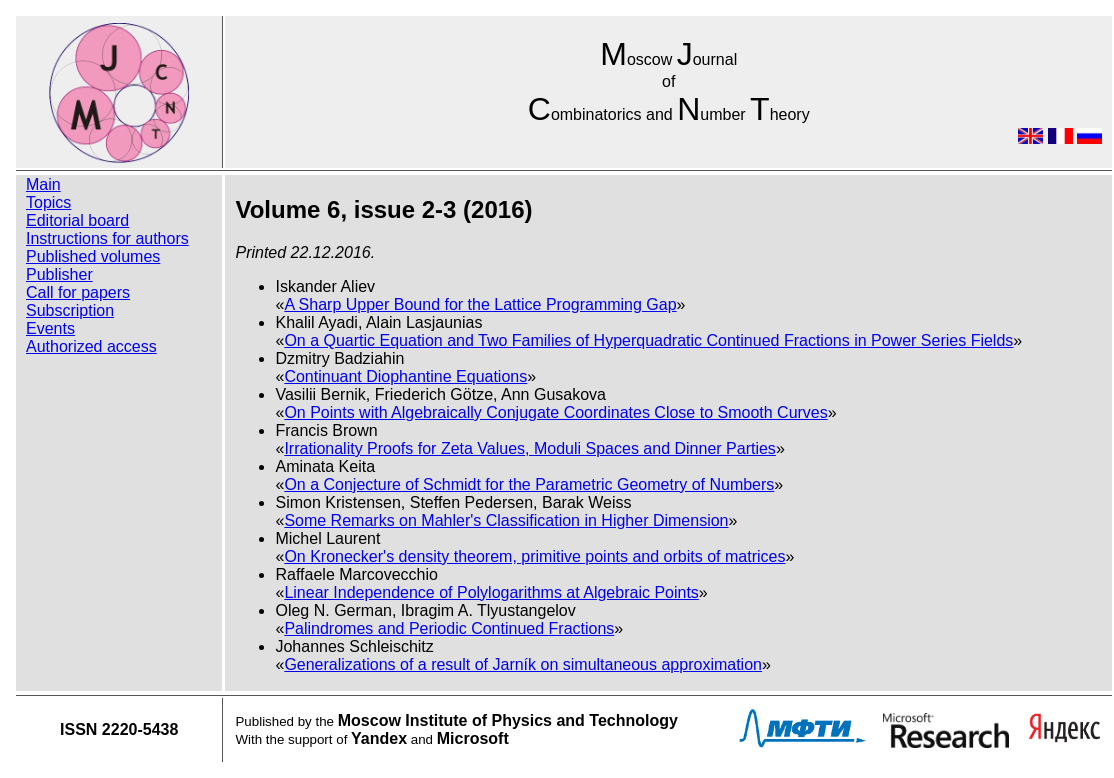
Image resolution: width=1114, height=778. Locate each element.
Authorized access (91, 346)
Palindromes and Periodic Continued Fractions (449, 628)
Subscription (70, 310)
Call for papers (78, 292)
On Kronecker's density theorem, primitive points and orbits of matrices (534, 556)
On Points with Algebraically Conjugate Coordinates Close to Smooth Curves (555, 412)
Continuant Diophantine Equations (405, 376)
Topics (48, 202)
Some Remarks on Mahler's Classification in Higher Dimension (506, 520)
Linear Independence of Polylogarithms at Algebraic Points (491, 592)
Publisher (59, 274)
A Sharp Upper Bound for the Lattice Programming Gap (480, 304)
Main (43, 184)
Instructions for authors (107, 238)
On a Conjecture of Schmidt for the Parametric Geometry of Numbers (529, 484)
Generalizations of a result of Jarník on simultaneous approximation (523, 664)
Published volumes (93, 256)
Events (50, 328)
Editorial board (77, 220)
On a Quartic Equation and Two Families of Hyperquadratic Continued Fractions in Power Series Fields (648, 340)
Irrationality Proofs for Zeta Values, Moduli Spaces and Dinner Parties (530, 448)
